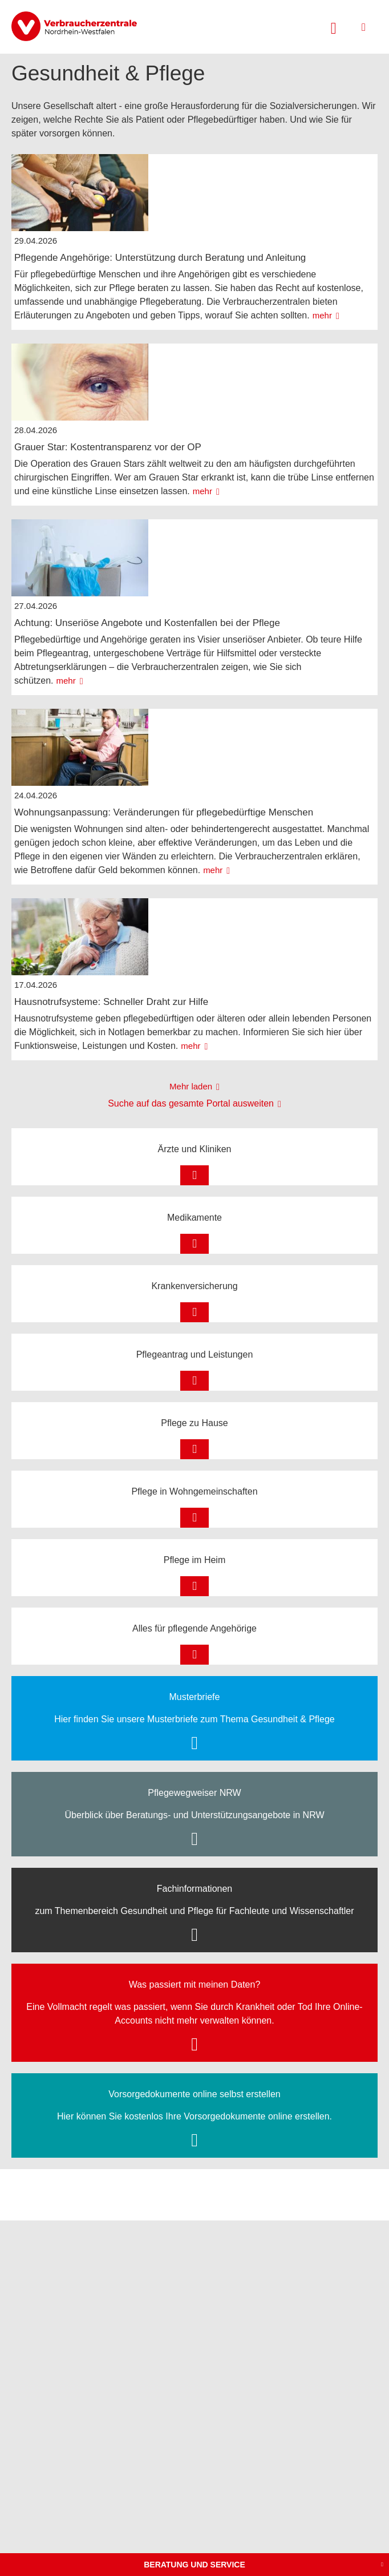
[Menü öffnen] (364, 27)
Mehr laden (190, 1086)
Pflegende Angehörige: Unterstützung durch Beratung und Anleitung (160, 257)
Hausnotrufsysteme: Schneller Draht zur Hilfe (111, 1001)
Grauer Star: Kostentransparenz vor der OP (107, 447)
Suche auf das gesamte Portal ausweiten (191, 1103)
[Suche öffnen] (334, 26)
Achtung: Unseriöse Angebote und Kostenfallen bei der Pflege (147, 622)
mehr (322, 315)
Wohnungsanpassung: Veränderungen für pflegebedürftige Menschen (163, 812)
